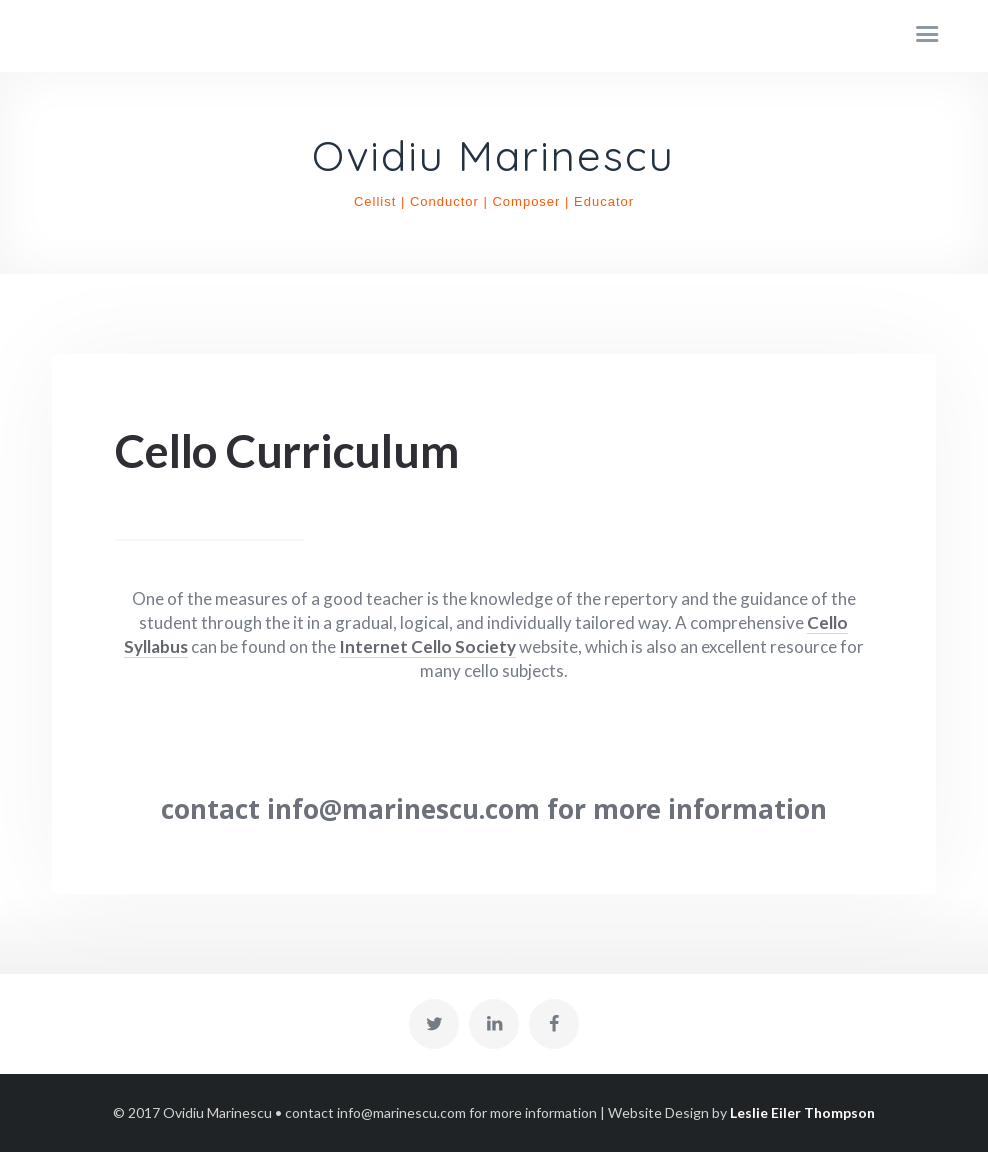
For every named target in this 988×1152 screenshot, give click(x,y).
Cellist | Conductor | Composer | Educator (494, 201)
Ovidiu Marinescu (493, 157)
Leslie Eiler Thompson (802, 1112)
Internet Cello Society (427, 646)
